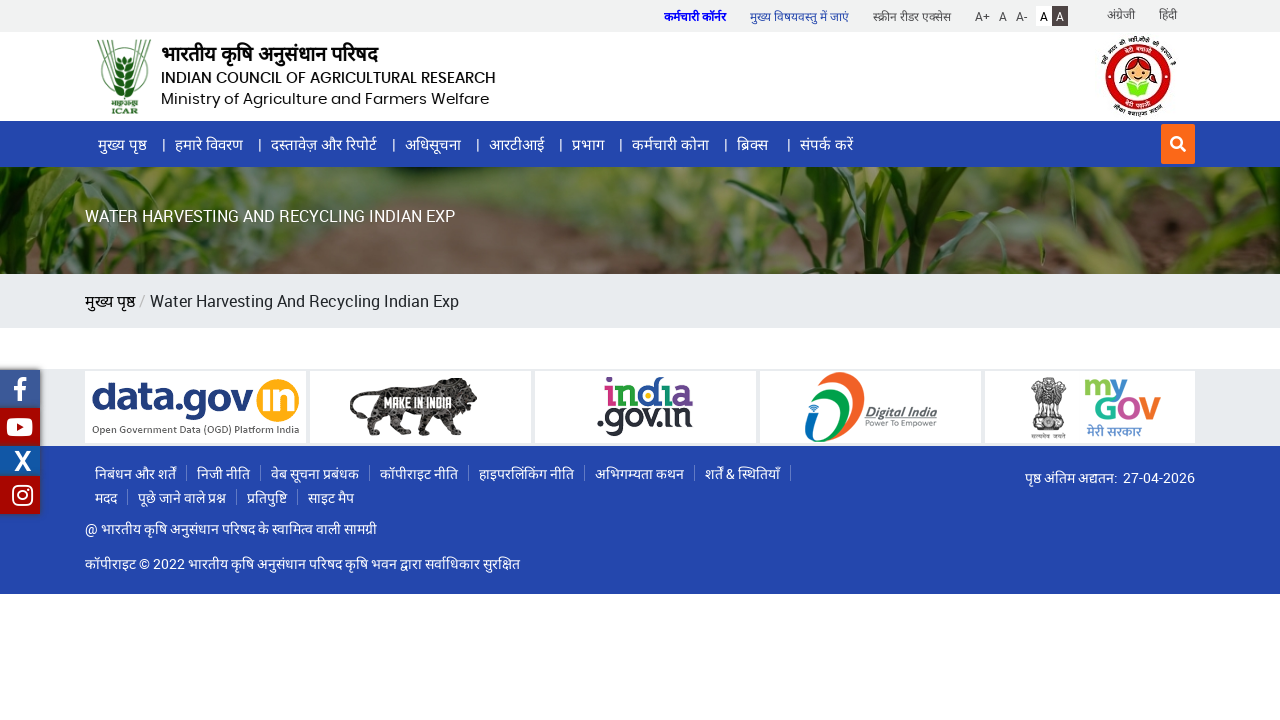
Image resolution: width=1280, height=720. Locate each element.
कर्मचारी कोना (670, 144)
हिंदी (1168, 14)
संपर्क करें (826, 144)
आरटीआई (516, 144)
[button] (1178, 144)
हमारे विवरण (209, 144)
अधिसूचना (433, 144)
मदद (106, 497)
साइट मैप (331, 497)
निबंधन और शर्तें (135, 473)
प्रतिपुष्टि (267, 497)
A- (1021, 16)
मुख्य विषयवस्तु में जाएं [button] (799, 16)
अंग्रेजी (1121, 14)
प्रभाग (588, 144)
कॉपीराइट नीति (419, 473)
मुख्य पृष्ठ (122, 144)
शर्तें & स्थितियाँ (742, 473)
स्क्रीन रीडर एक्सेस (912, 16)
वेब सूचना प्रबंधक (315, 473)
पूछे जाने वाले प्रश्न (182, 497)
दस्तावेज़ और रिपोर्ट (324, 144)
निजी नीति (223, 473)
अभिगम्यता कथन (639, 473)
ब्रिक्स (754, 144)
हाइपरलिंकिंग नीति (526, 473)
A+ (982, 16)
